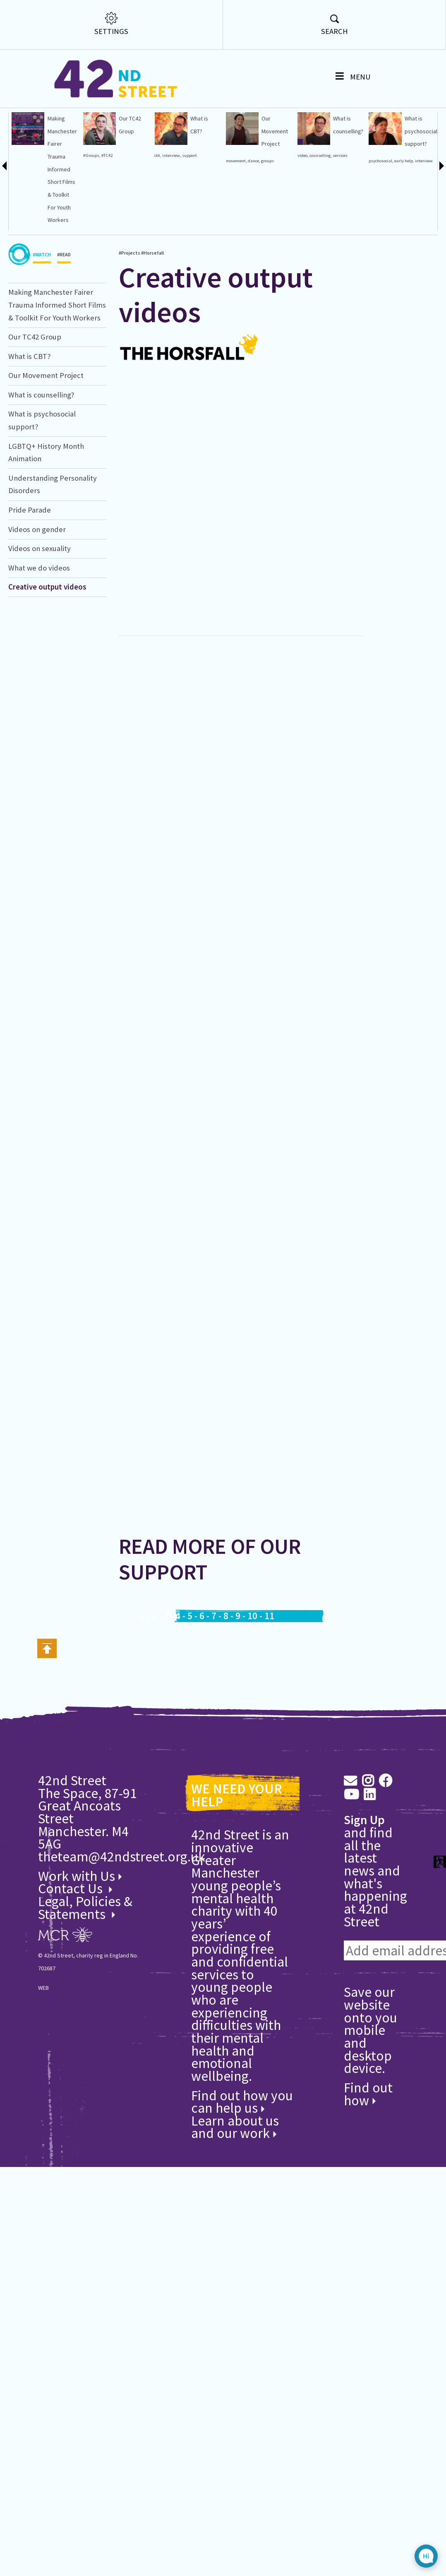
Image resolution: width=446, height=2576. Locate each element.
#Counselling (21, 186)
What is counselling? (41, 428)
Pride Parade (29, 544)
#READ (64, 291)
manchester (20, 199)
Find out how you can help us (242, 2135)
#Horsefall (18, 173)
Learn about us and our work (235, 2161)
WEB (43, 2021)
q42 (12, 148)
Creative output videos (19, 131)
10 (252, 1650)
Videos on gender (37, 563)
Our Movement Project (46, 409)
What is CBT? (29, 390)
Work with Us (80, 1910)
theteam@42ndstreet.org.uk (121, 1890)
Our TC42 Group (34, 371)
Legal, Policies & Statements (85, 1941)
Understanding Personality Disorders (27, 131)
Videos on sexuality (39, 582)
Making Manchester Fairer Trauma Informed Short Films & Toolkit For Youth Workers (57, 338)
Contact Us (72, 1922)
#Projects (17, 161)
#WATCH (42, 291)
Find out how (368, 2128)
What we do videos (39, 602)
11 (269, 1650)
